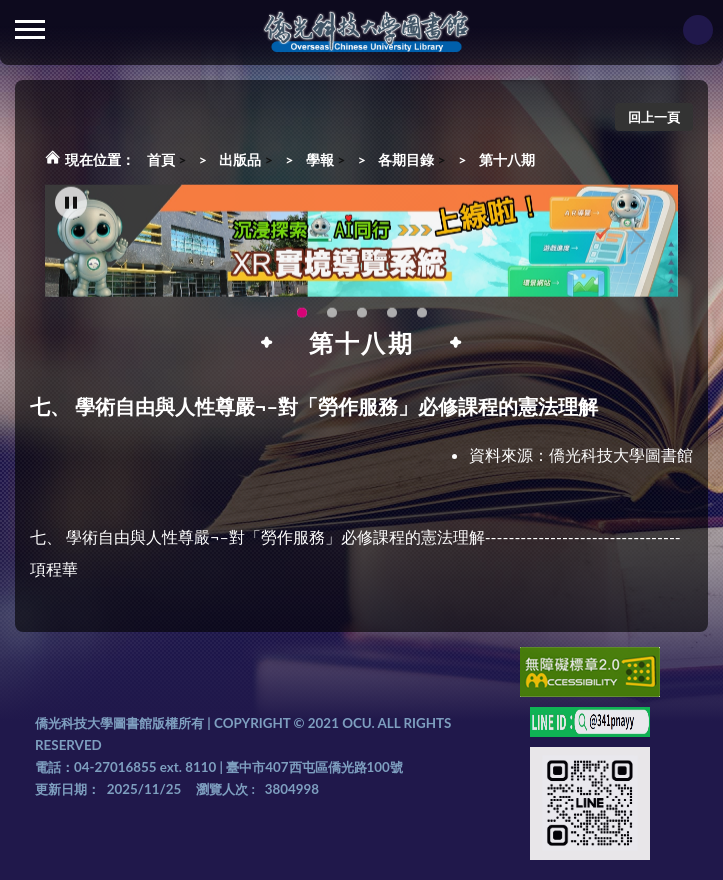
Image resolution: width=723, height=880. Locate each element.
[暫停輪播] (71, 209)
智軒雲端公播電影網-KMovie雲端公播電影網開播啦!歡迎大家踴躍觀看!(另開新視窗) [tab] (332, 319)
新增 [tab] (422, 319)
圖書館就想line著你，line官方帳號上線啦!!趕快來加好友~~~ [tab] (362, 319)
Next (638, 248)
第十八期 (507, 159)
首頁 (161, 159)
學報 (320, 159)
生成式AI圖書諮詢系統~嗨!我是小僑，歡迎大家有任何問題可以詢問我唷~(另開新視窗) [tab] (392, 319)
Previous (90, 248)
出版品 (240, 159)
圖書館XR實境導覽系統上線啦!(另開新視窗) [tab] (302, 319)
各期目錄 (406, 159)
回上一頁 (654, 117)
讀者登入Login (698, 30)
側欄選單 (30, 29)
